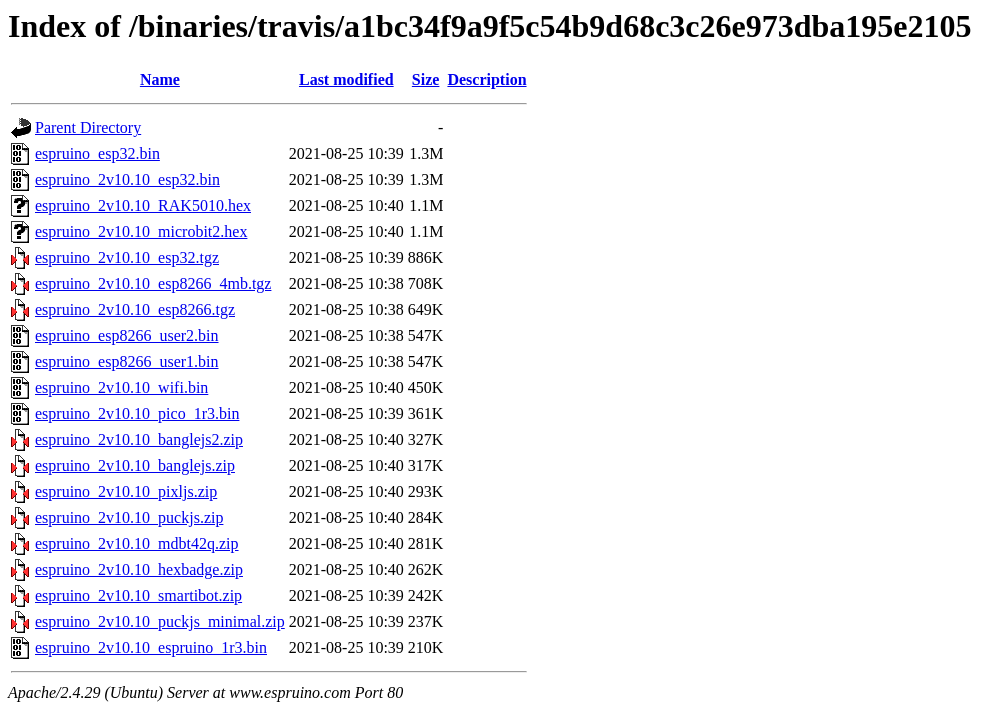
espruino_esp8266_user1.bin (127, 361)
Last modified (346, 79)
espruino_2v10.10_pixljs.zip (126, 491)
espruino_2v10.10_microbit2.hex (141, 231)
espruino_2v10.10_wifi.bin (121, 387)
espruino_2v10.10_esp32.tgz (127, 257)
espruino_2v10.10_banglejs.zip (135, 465)
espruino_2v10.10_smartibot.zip (138, 595)
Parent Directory (88, 127)
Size (426, 79)
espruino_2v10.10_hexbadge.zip (139, 569)
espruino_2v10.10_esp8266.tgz (135, 309)
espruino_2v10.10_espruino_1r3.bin (151, 647)
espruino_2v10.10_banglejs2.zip (139, 439)
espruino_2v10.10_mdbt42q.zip (137, 543)
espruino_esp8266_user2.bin (127, 335)
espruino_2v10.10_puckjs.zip (129, 517)
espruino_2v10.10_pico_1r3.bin (137, 413)
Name (160, 79)
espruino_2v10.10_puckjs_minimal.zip (160, 621)
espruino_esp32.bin (97, 153)
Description (486, 79)
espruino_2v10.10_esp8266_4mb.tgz (153, 283)
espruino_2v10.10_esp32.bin (127, 179)
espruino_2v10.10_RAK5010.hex (143, 205)
